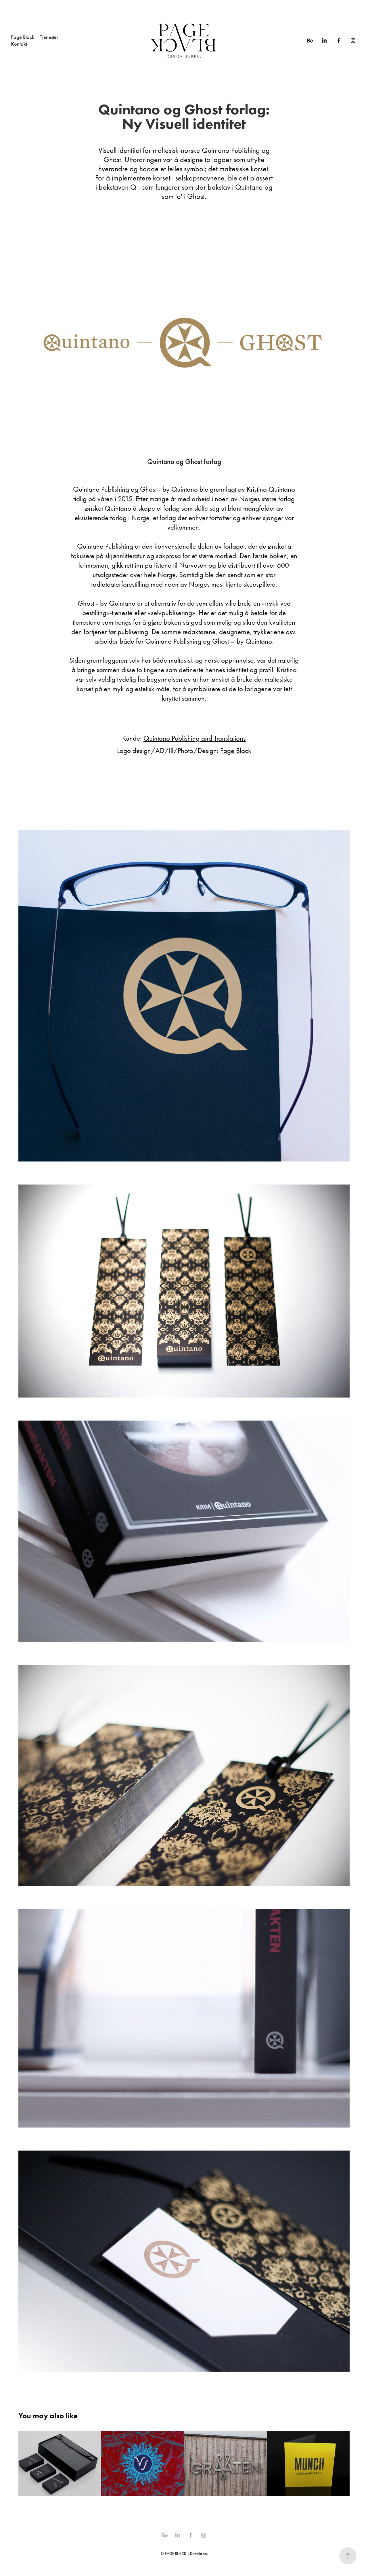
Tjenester (49, 37)
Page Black (22, 37)
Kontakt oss (199, 2553)
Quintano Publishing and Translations (194, 738)
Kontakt (19, 44)
